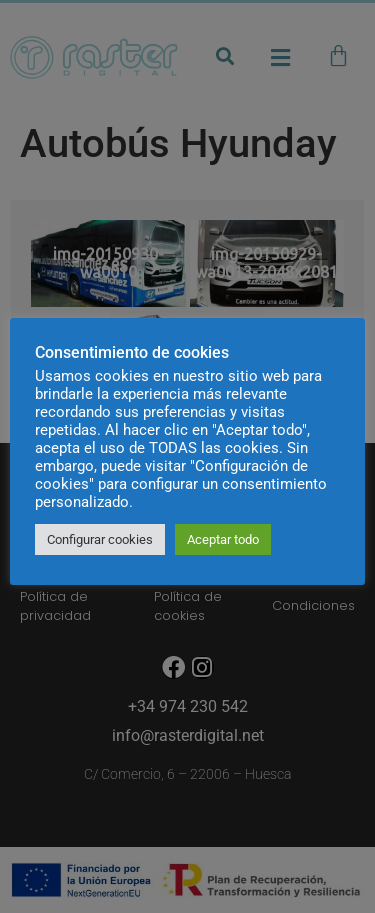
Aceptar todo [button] (223, 539)
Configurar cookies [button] (100, 539)
